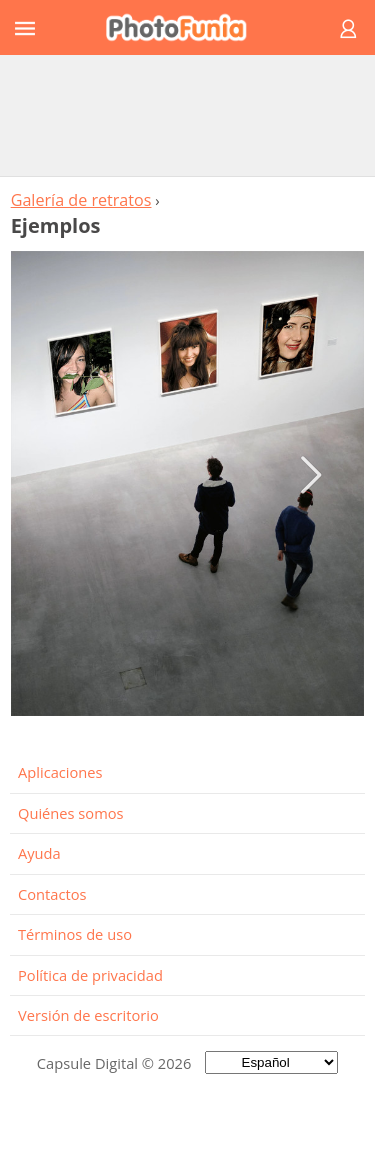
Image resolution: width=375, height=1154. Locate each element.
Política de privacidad (90, 975)
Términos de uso (75, 934)
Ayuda (39, 853)
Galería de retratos (81, 200)
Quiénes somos (71, 813)
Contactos (52, 894)
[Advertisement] (188, 115)
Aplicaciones (60, 772)
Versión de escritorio (88, 1015)
